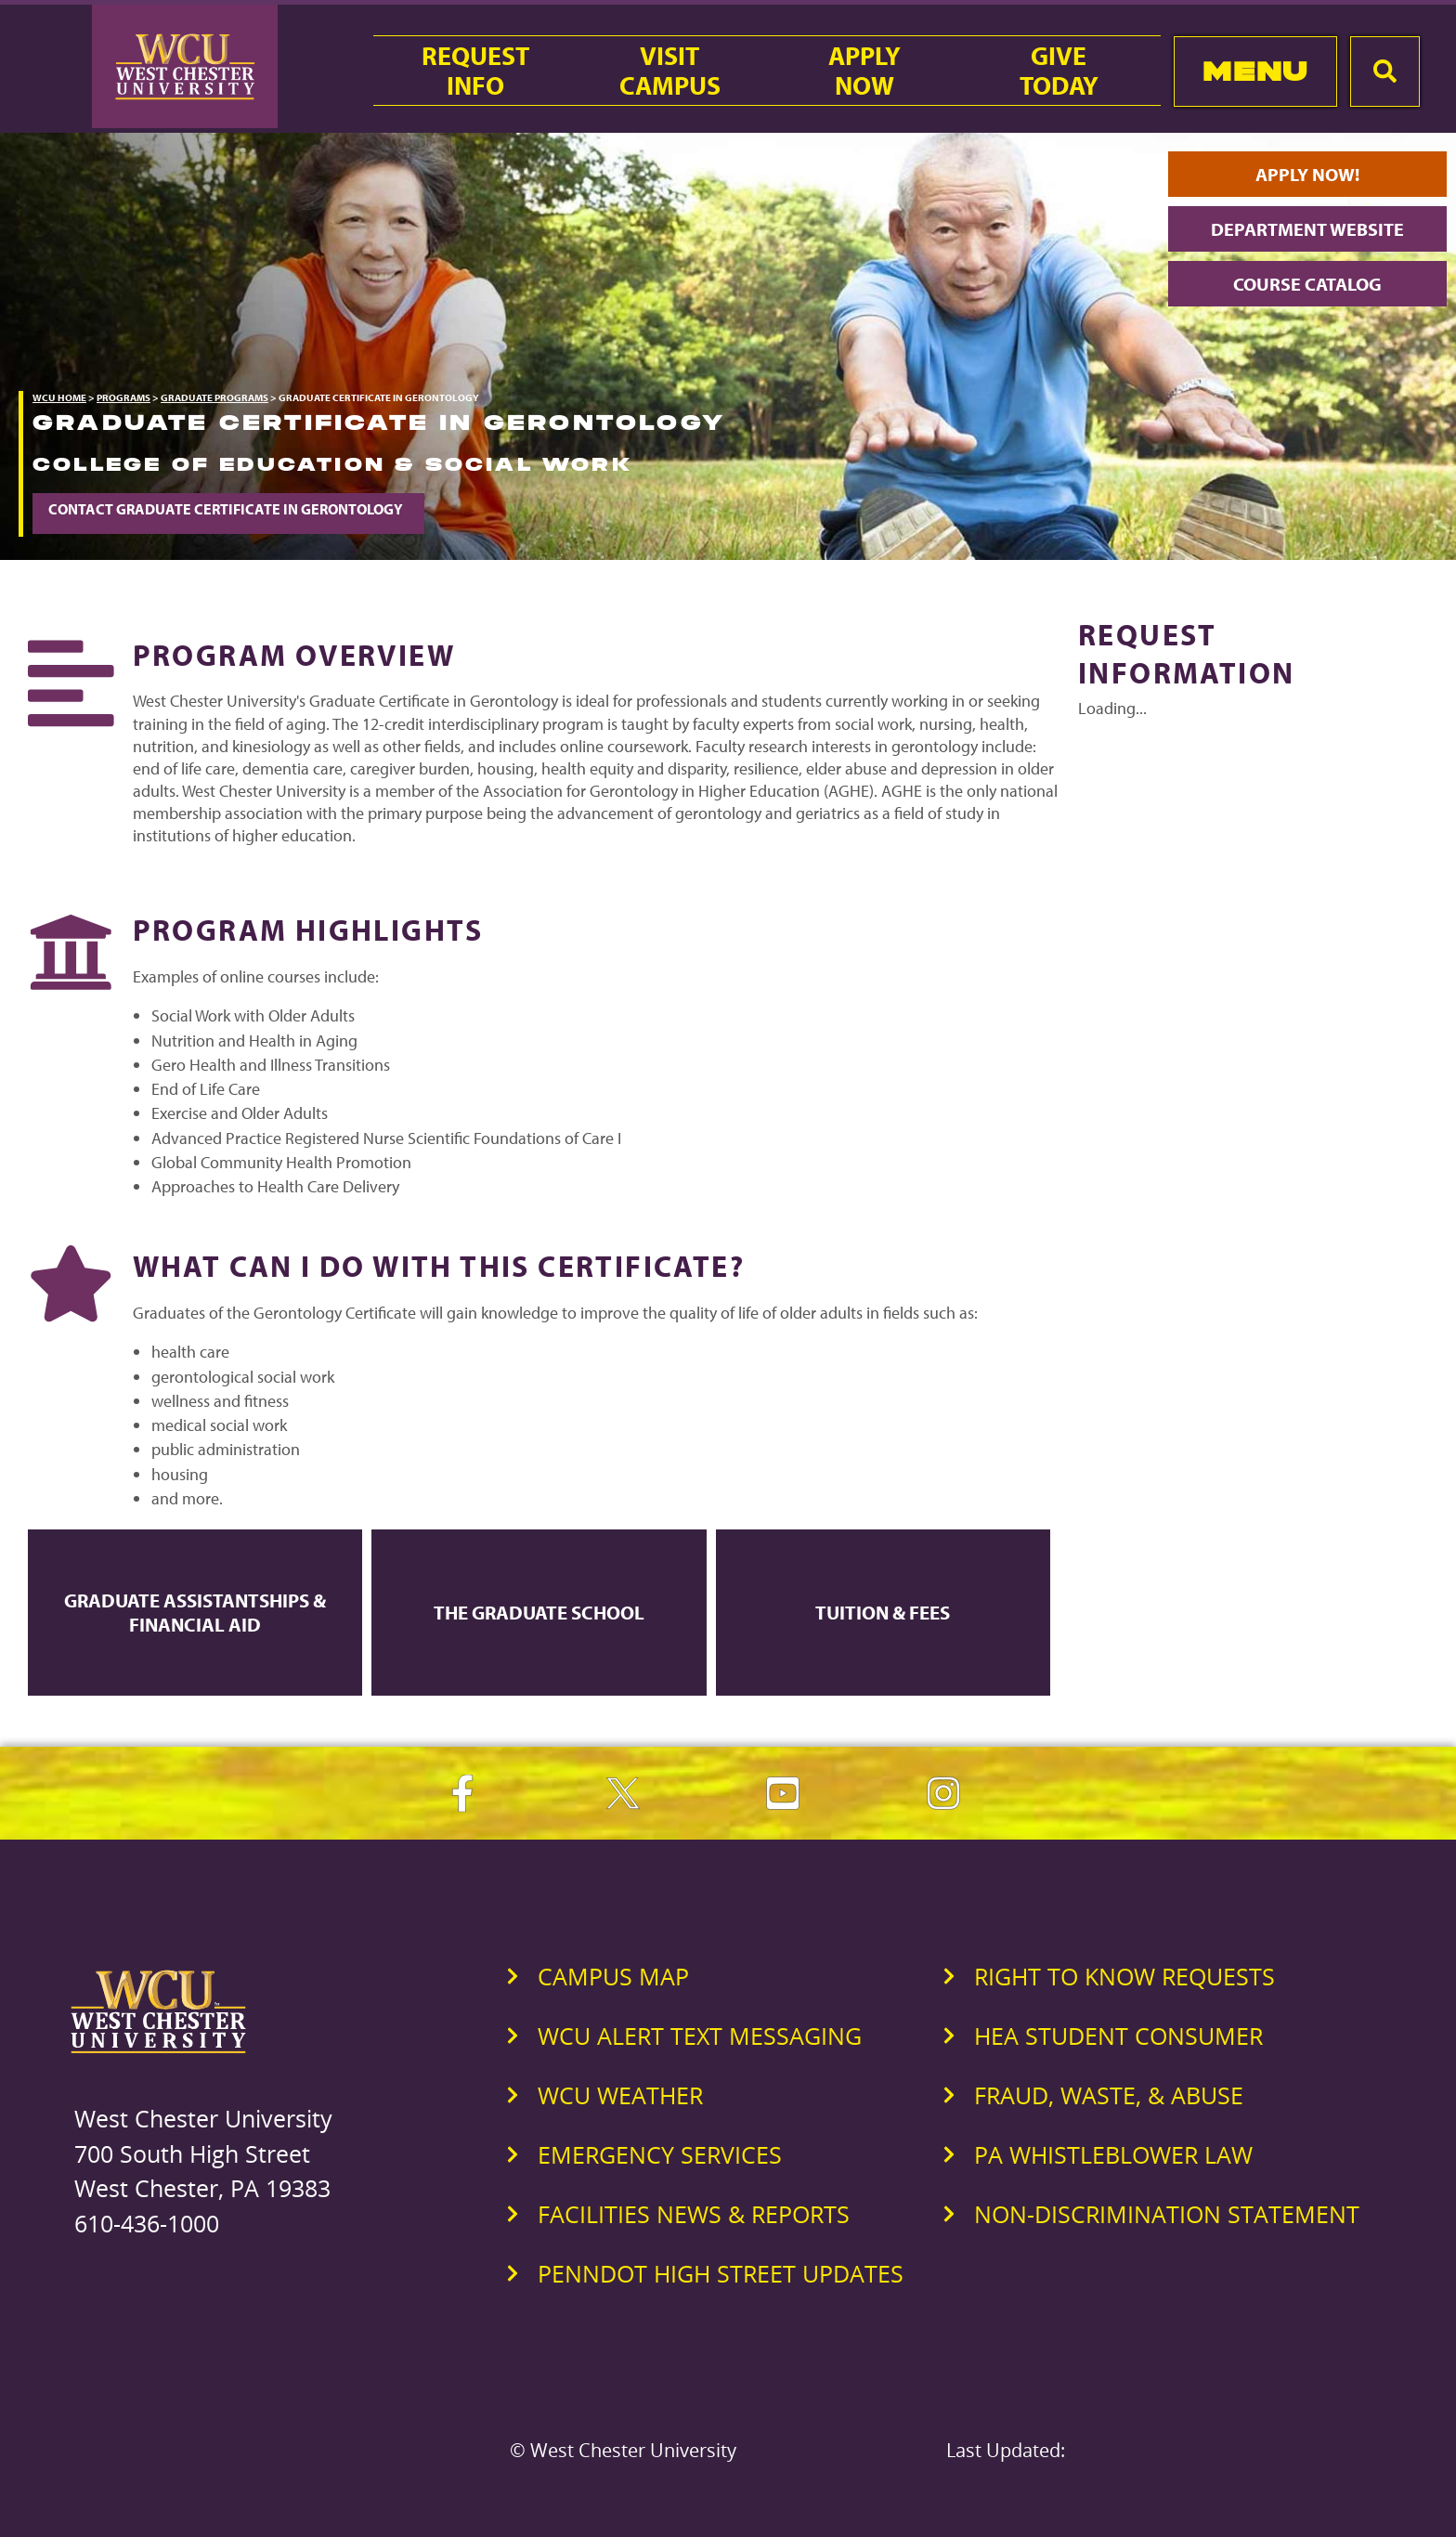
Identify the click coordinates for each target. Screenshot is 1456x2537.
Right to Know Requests (1124, 1976)
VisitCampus (670, 70)
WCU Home (59, 397)
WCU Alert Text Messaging (700, 2035)
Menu (1254, 71)
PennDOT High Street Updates (721, 2273)
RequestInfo (475, 70)
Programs (123, 397)
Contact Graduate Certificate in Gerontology (228, 509)
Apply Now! (1307, 174)
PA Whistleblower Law (1113, 2154)
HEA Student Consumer (1118, 2035)
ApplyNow (864, 70)
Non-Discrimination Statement (1166, 2214)
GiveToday (1059, 70)
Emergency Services (660, 2154)
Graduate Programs (214, 397)
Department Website (1307, 229)
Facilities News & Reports (694, 2214)
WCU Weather (620, 2095)
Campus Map (613, 1976)
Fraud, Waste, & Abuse (1108, 2095)
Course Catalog (1307, 283)
